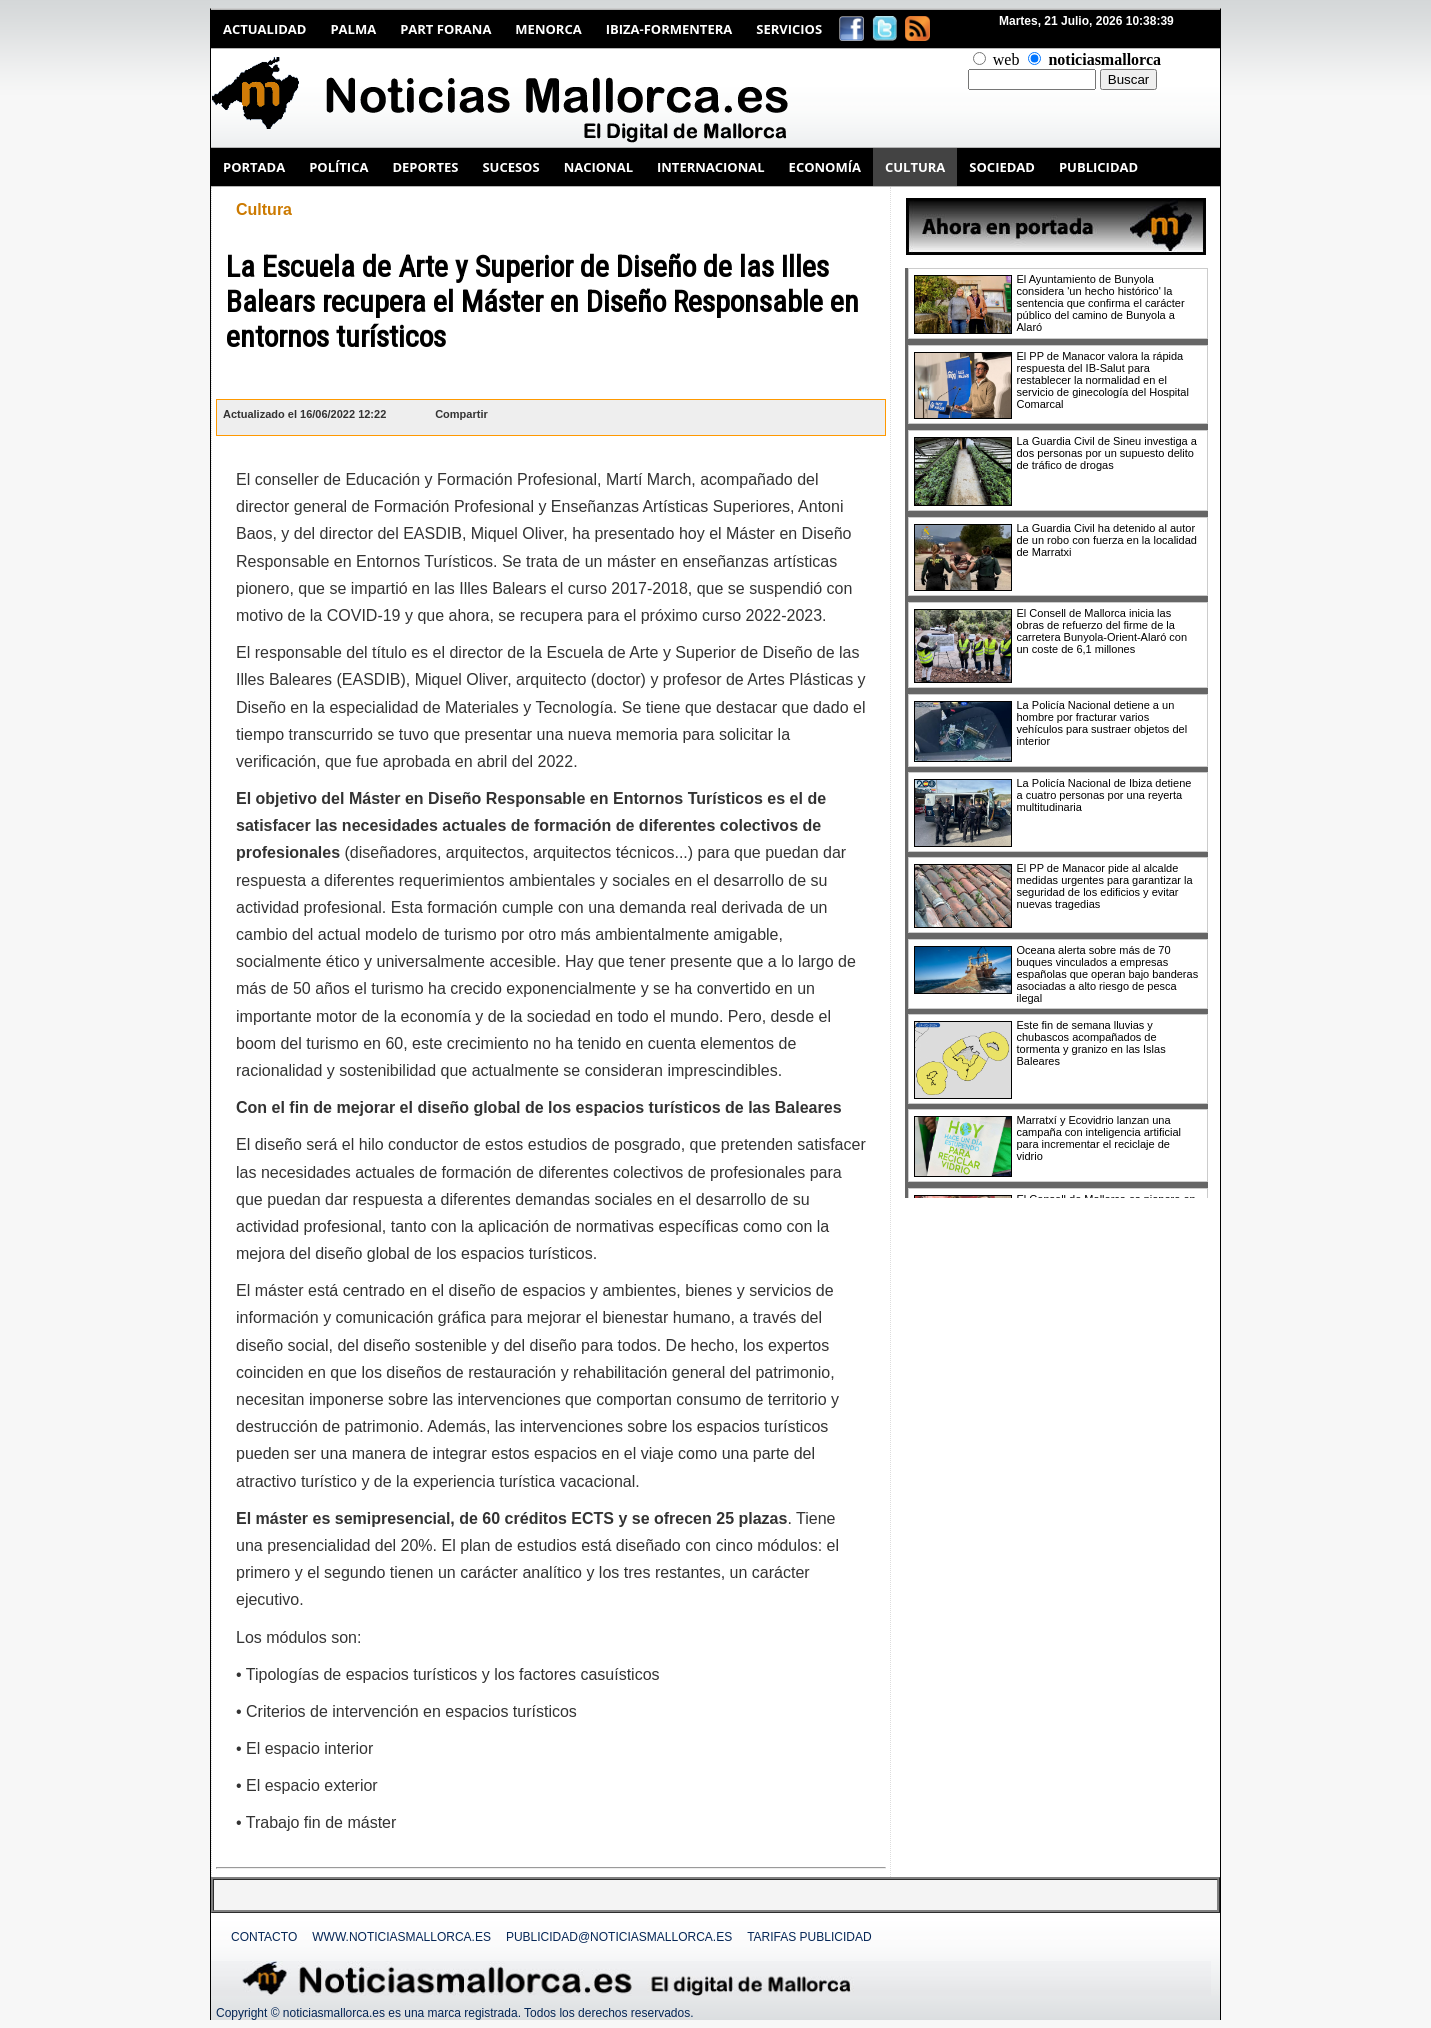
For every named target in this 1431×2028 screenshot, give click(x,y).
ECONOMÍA (825, 167)
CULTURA (915, 167)
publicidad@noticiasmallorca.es (619, 1937)
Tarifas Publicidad (809, 1937)
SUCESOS (510, 167)
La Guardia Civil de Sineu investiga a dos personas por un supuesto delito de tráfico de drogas (1107, 453)
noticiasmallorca (1104, 59)
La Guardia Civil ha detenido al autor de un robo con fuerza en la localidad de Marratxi (1107, 540)
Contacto (264, 1937)
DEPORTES (425, 167)
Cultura (264, 209)
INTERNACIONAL (711, 167)
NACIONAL (598, 167)
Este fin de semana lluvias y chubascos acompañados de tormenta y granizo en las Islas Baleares (1091, 1043)
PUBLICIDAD (1098, 167)
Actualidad (264, 29)
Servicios (789, 29)
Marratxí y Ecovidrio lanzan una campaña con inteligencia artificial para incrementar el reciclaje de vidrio (1099, 1138)
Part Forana (445, 29)
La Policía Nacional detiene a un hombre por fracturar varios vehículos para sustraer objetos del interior (1102, 723)
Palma (353, 29)
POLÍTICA (338, 167)
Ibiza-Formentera (669, 29)
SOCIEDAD (1002, 167)
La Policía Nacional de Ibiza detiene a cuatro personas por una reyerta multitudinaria (1104, 795)
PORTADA (254, 167)
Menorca (548, 29)
